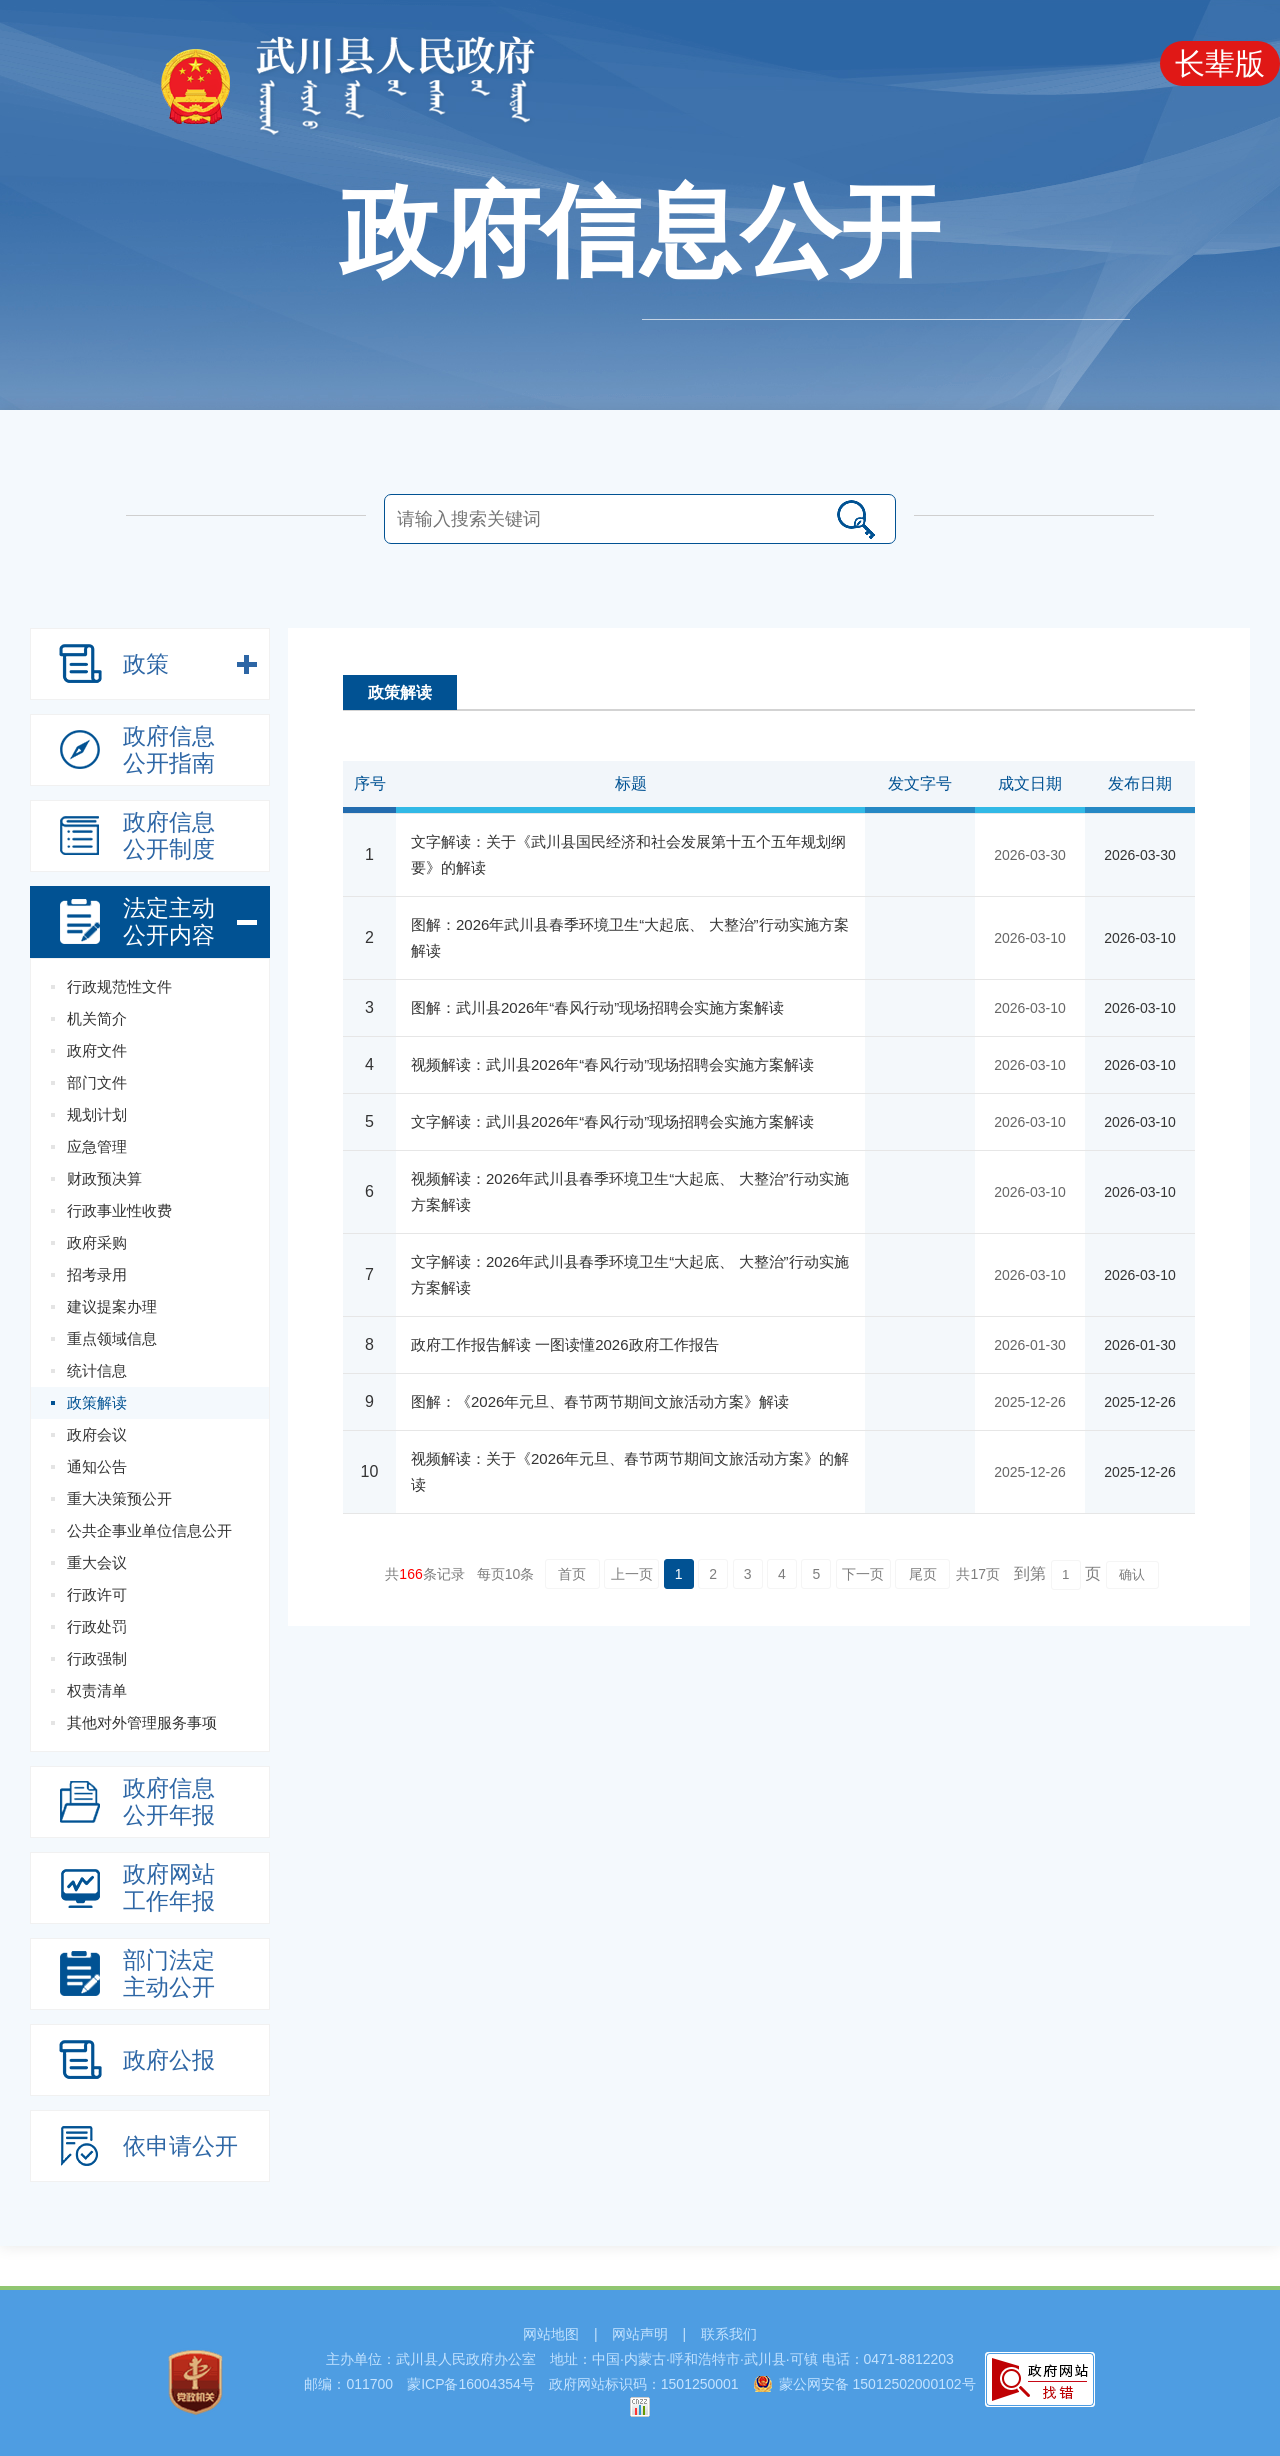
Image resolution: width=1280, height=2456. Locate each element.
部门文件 (97, 1082)
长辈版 (1220, 63)
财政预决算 (104, 1178)
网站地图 (551, 2334)
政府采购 (97, 1242)
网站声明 (640, 2334)
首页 (572, 1574)
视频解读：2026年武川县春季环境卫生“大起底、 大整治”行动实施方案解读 (630, 1191)
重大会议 (97, 1562)
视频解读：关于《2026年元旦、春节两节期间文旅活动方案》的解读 (630, 1471)
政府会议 (97, 1434)
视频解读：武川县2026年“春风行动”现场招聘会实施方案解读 (612, 1064)
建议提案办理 (112, 1306)
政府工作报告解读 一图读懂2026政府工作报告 (565, 1344)
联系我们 (729, 2334)
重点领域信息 (112, 1338)
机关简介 (97, 1018)
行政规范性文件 (119, 986)
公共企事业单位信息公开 (149, 1530)
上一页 (632, 1574)
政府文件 (97, 1050)
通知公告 (97, 1466)
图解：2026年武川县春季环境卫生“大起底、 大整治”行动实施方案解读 (630, 937)
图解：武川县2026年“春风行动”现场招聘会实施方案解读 (597, 1007)
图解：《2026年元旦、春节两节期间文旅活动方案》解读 (600, 1401)
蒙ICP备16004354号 (471, 2384)
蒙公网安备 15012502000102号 (877, 2384)
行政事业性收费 (119, 1210)
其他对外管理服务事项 (142, 1722)
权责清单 (97, 1690)
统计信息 (97, 1370)
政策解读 (97, 1402)
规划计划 (97, 1114)
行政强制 (97, 1658)
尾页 (923, 1574)
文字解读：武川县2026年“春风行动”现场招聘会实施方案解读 (612, 1121)
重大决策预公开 (119, 1498)
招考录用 (97, 1274)
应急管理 (97, 1146)
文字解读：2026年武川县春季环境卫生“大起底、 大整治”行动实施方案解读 (630, 1274)
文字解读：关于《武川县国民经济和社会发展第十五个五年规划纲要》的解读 (628, 854)
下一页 (863, 1574)
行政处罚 (97, 1626)
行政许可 (97, 1594)
